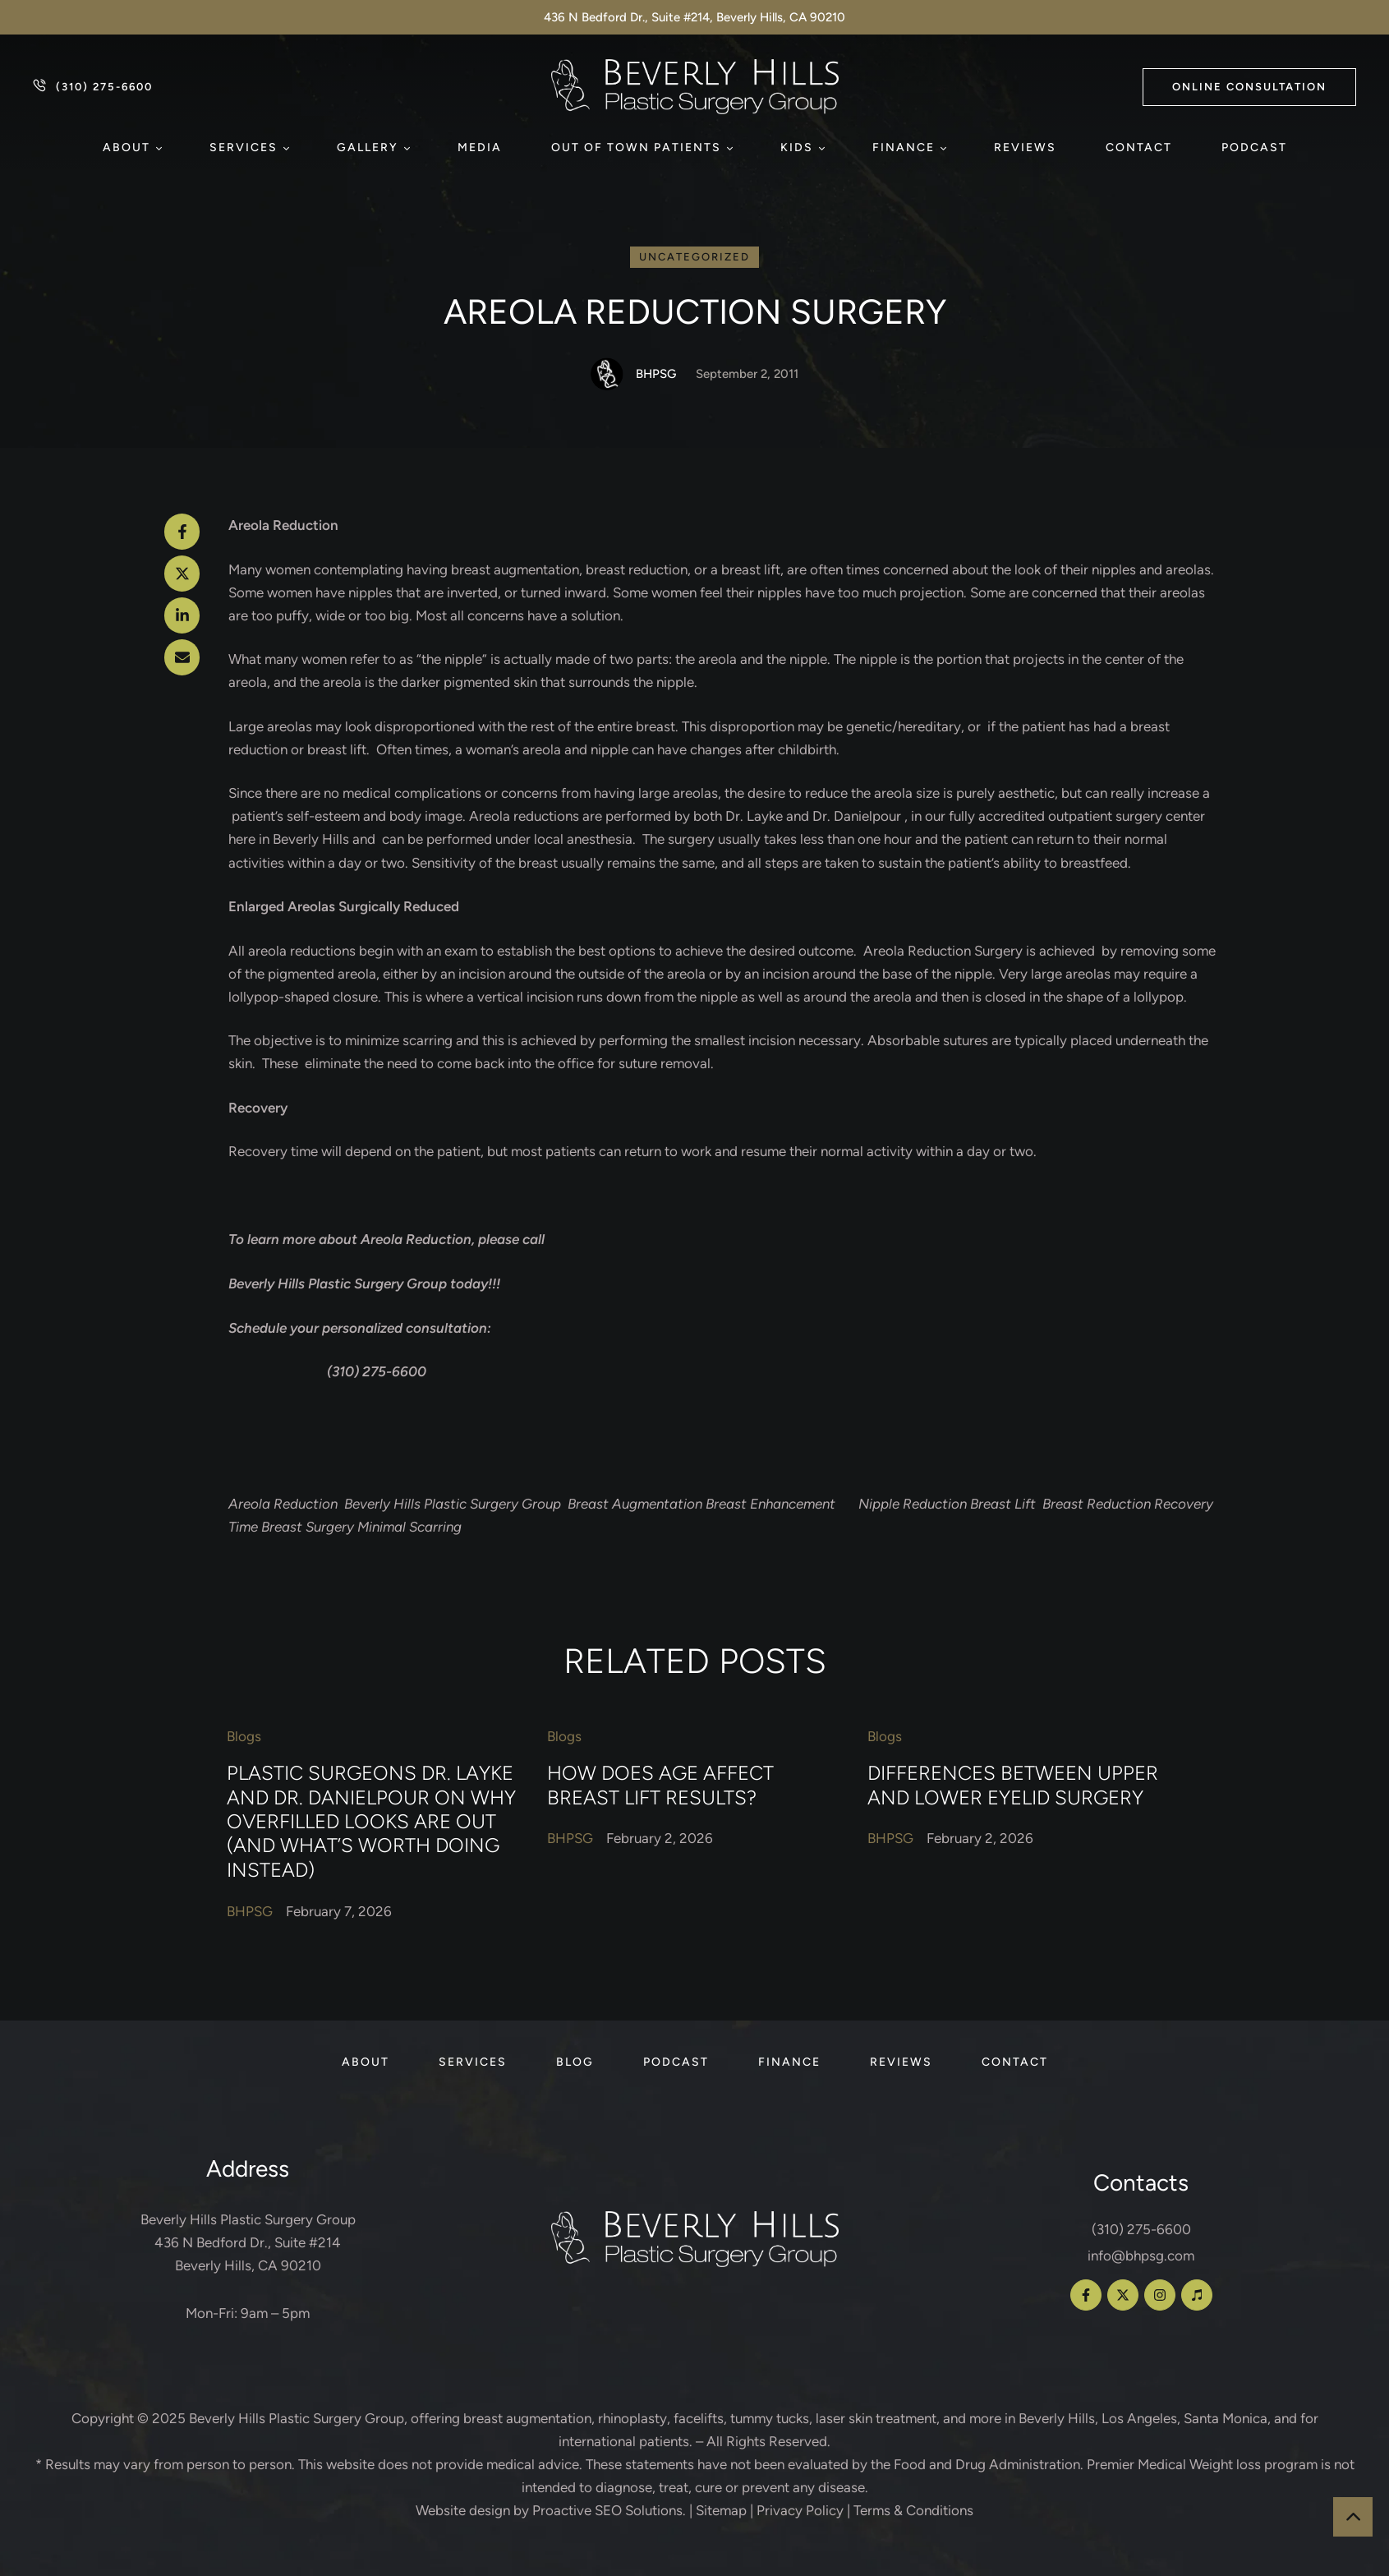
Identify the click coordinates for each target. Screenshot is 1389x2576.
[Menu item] (131, 148)
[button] (1249, 87)
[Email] (182, 657)
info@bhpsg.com (1141, 2255)
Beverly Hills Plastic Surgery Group (296, 2418)
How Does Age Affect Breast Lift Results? (660, 1785)
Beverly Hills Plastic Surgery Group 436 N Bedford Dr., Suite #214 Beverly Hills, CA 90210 (248, 2242)
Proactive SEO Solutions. (609, 2510)
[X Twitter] (182, 573)
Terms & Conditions (913, 2510)
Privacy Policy (800, 2510)
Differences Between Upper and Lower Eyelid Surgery (1012, 1785)
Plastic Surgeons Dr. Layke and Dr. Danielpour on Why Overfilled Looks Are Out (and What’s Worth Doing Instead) (371, 1821)
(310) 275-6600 (1141, 2229)
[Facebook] (182, 532)
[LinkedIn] (182, 615)
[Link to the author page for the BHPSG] (607, 373)
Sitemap (721, 2510)
